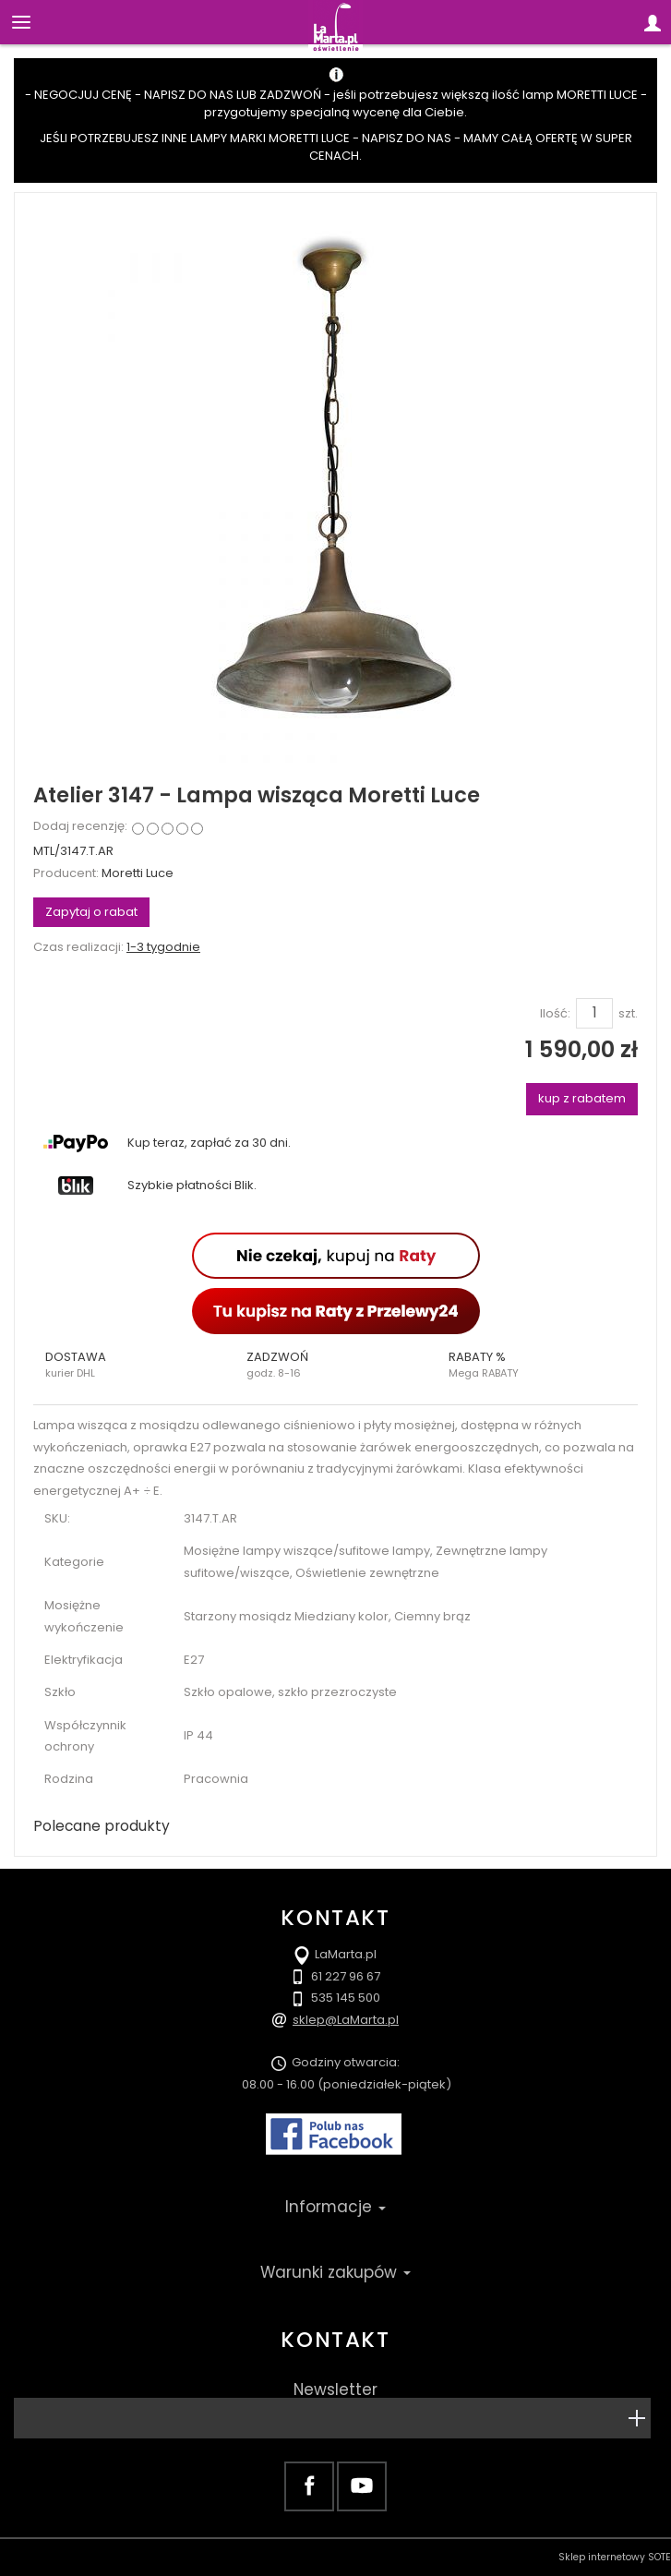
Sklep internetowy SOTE (614, 2557)
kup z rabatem (582, 1098)
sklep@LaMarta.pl (346, 2019)
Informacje (335, 2207)
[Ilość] (594, 1013)
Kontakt (335, 2339)
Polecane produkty (101, 1826)
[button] (133, 1364)
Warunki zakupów (335, 2272)
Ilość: (555, 1013)
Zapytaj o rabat (91, 912)
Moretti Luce (138, 873)
